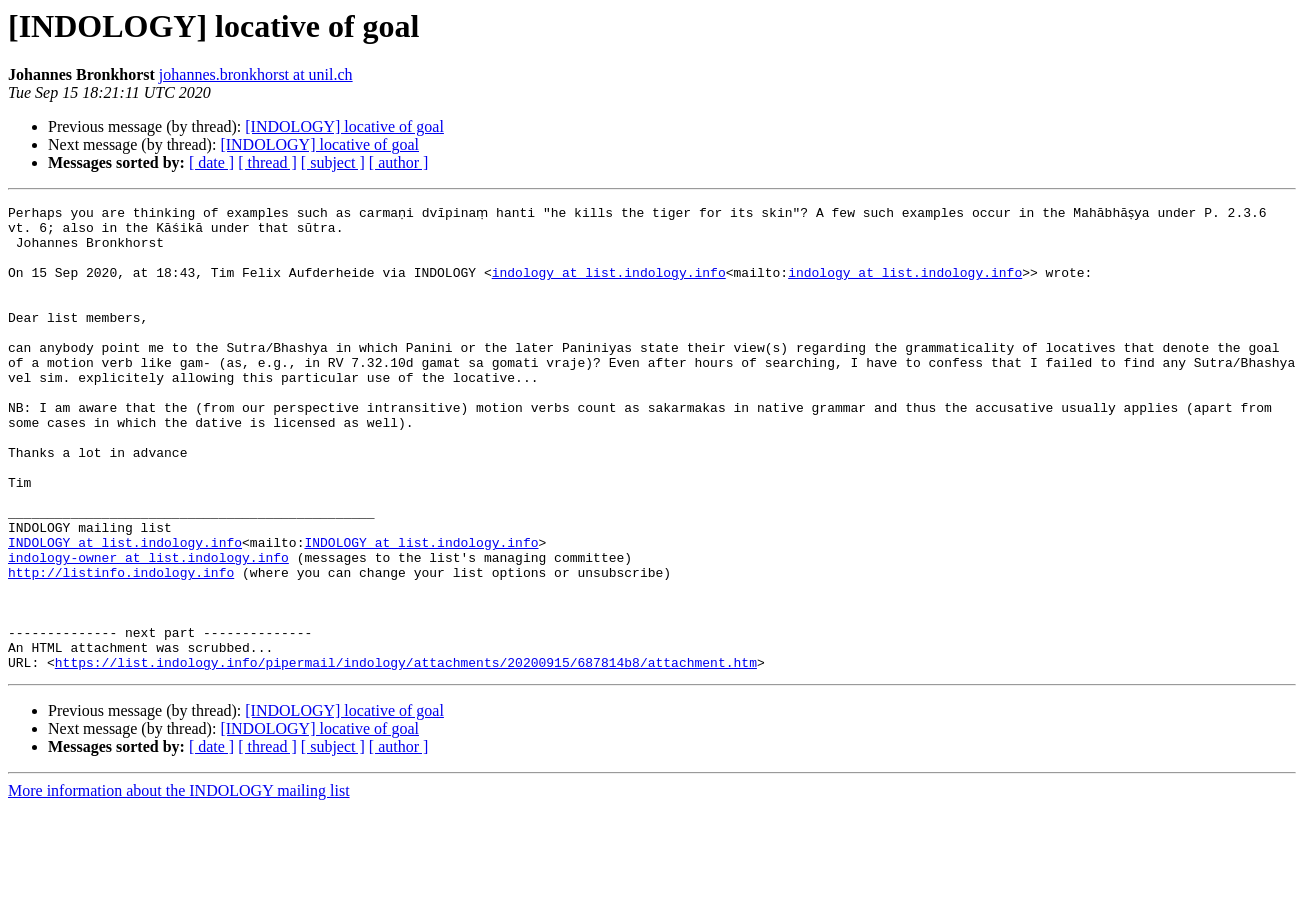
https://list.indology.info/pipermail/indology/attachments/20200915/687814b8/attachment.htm (406, 752)
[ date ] (211, 162)
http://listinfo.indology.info (121, 644)
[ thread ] (267, 162)
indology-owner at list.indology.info (148, 626)
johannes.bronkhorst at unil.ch (256, 74)
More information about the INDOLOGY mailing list (179, 880)
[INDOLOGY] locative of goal (344, 126)
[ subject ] (333, 162)
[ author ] (399, 162)
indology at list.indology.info (609, 284)
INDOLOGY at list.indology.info (125, 608)
